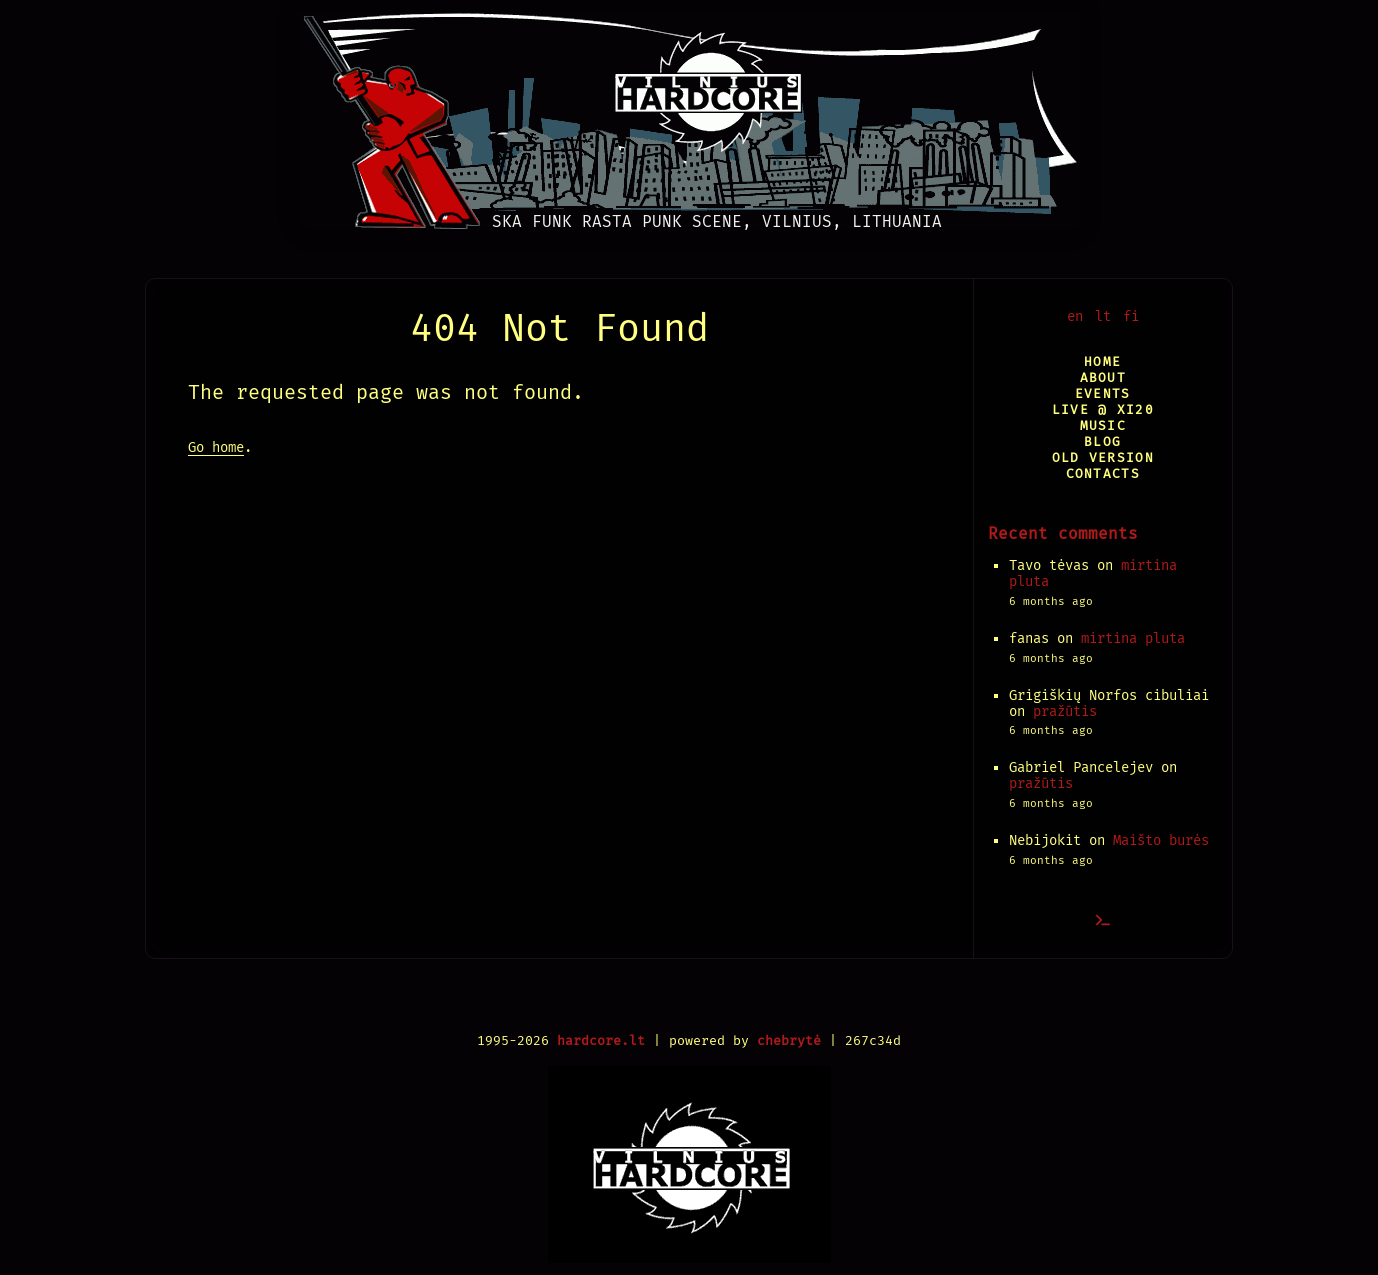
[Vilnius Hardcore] (689, 115)
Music (1103, 425)
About (1103, 377)
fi (1131, 316)
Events (1103, 393)
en (1075, 316)
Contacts (1103, 473)
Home (1102, 361)
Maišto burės (1161, 840)
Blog (1102, 441)
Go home (216, 447)
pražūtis (1065, 711)
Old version (1103, 457)
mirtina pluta (1133, 638)
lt (1103, 316)
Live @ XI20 (1103, 409)
